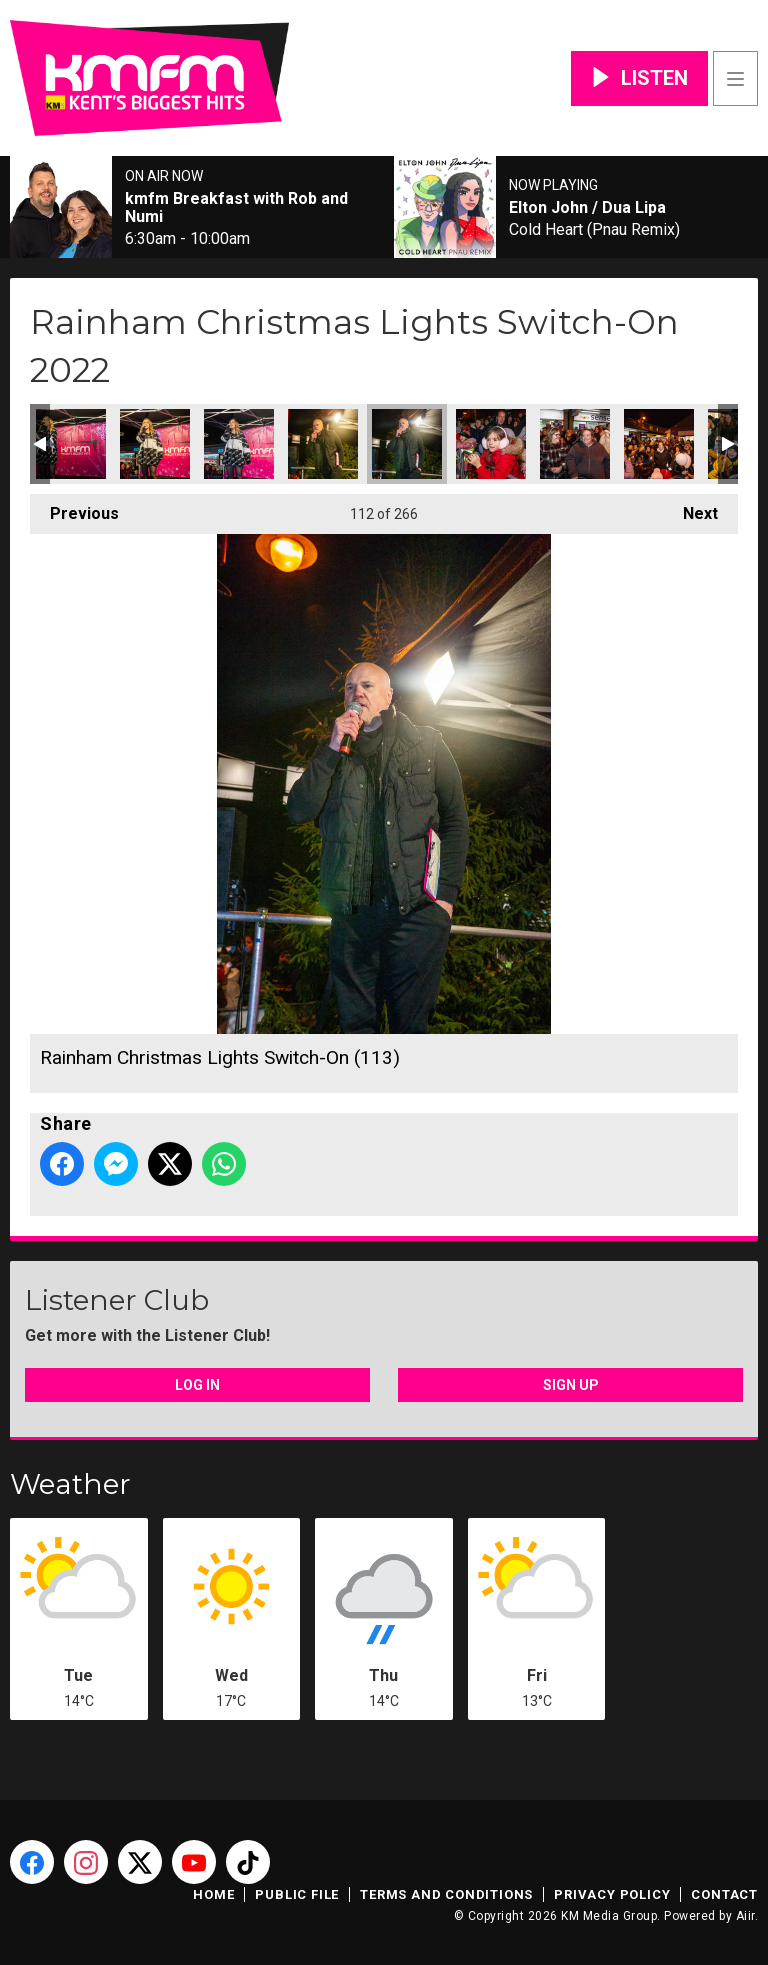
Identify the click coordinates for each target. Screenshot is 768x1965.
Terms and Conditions (446, 1894)
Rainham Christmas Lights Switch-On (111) (239, 444)
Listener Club (117, 1300)
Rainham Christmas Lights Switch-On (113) (407, 444)
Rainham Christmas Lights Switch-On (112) (323, 444)
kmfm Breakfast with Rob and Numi (236, 208)
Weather (70, 1484)
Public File (297, 1894)
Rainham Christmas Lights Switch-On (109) (71, 444)
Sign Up (571, 1385)
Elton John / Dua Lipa (587, 208)
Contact (724, 1894)
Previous (74, 508)
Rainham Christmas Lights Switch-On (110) (155, 444)
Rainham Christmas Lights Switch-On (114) (491, 444)
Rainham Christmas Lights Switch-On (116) (659, 444)
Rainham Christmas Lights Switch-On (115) (575, 444)
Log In (197, 1385)
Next (690, 508)
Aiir (745, 1916)
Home (213, 1894)
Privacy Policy (612, 1894)
